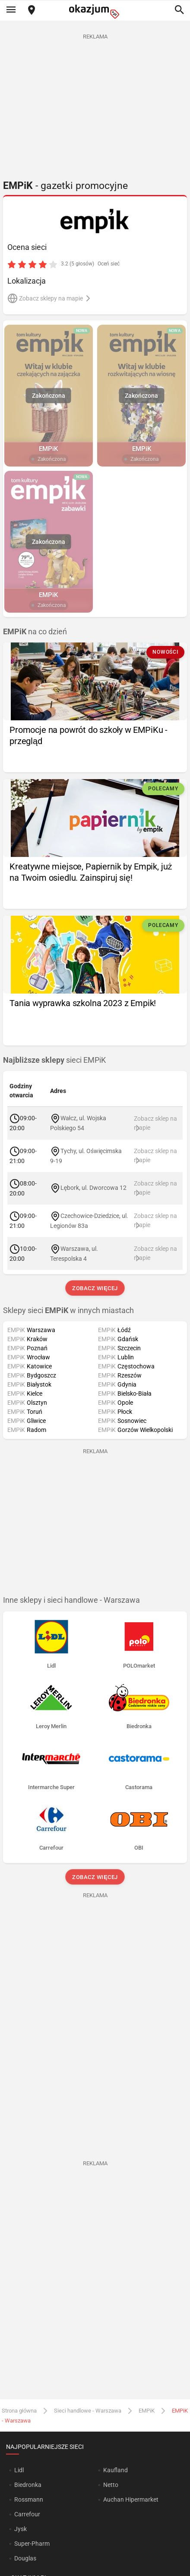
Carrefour (27, 2514)
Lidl (19, 2470)
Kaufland (115, 2470)
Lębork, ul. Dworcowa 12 (93, 1187)
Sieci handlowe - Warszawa (87, 2410)
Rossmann (28, 2499)
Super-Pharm (32, 2543)
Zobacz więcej (94, 1288)
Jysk (20, 2528)
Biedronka (27, 2484)
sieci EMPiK (54, 1060)
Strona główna (19, 2410)
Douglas (25, 2558)
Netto (110, 2484)
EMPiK (147, 2410)
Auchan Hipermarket (130, 2499)
